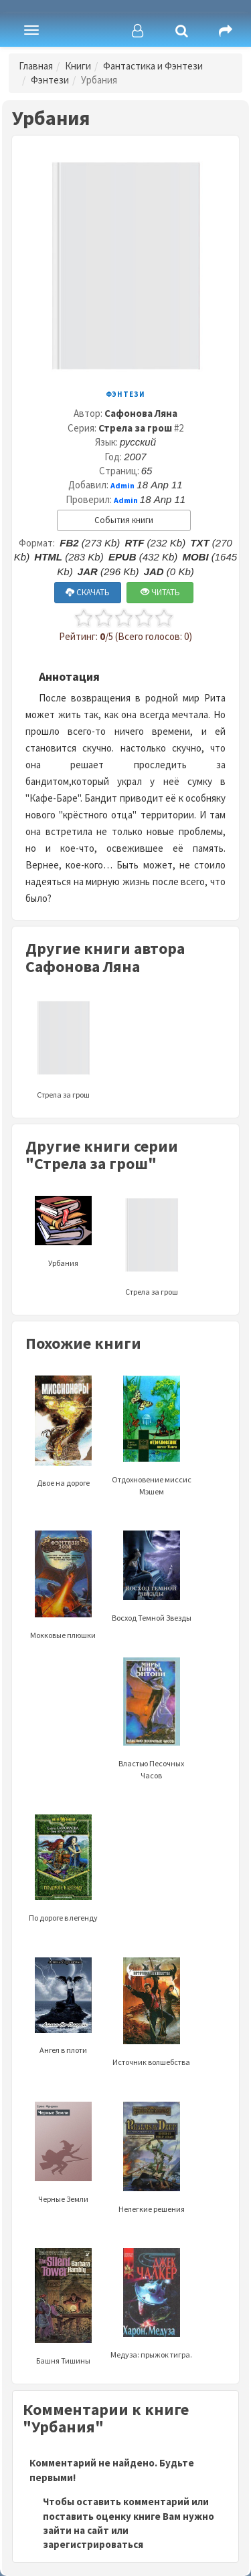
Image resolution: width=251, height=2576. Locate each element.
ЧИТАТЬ (160, 592)
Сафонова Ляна (140, 413)
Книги (78, 65)
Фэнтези (50, 79)
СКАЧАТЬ (88, 592)
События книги (123, 520)
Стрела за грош (135, 428)
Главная (36, 65)
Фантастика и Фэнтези (153, 65)
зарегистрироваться (93, 2544)
